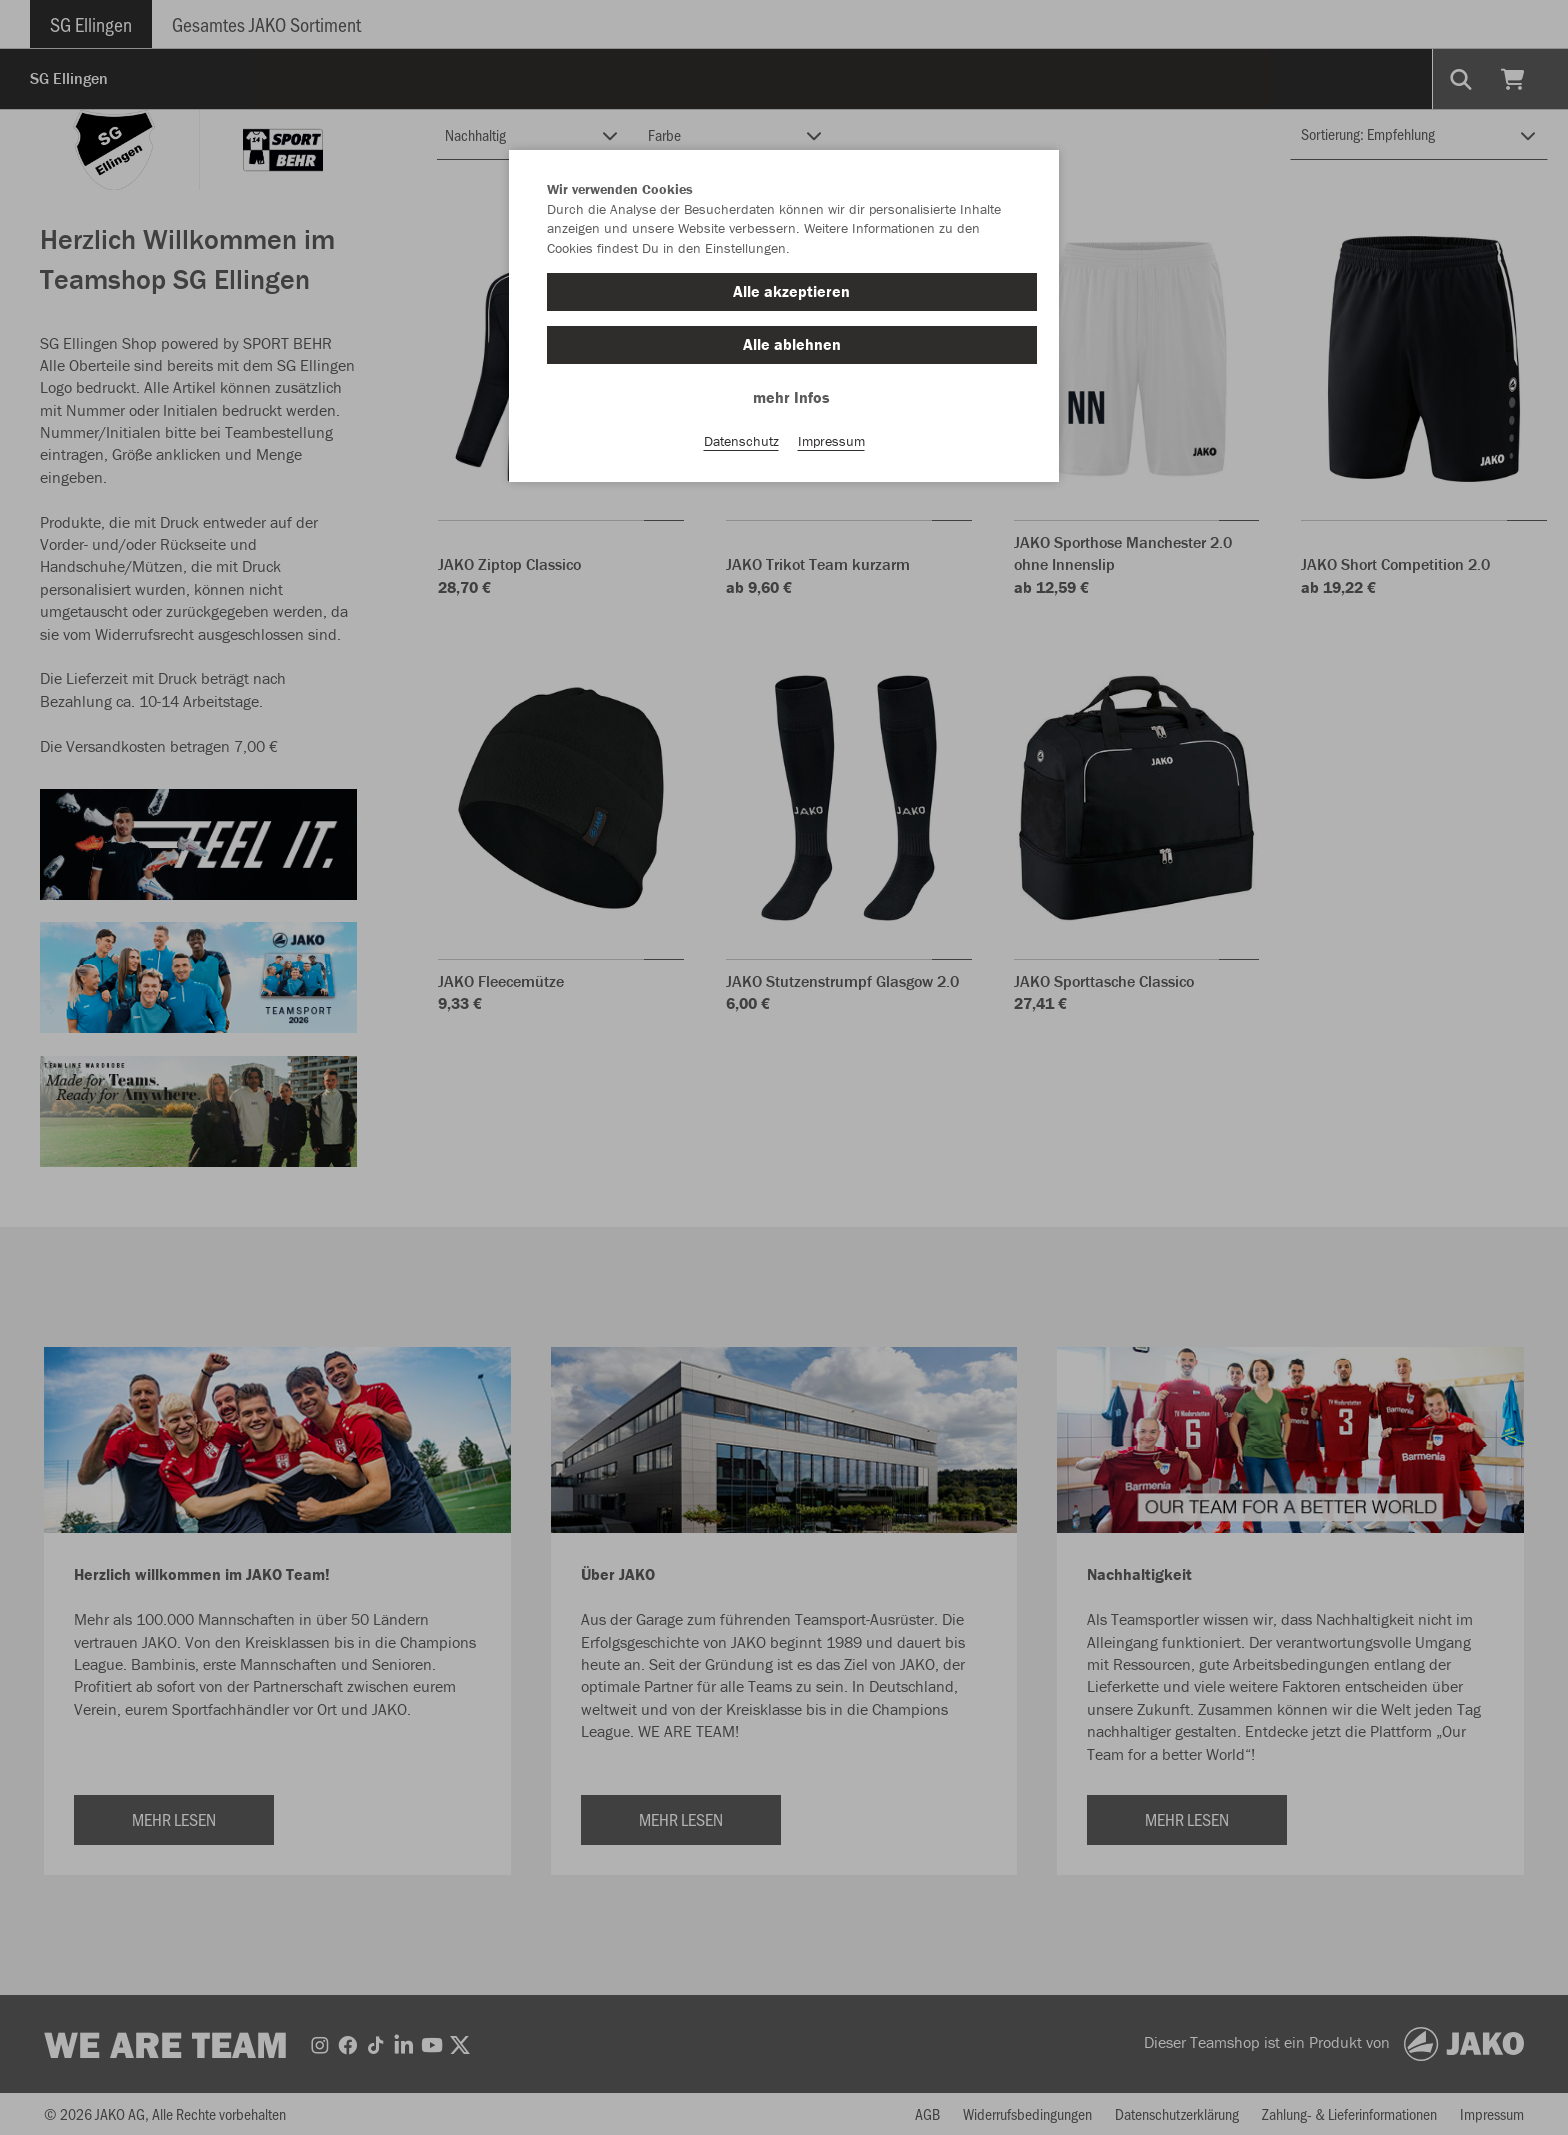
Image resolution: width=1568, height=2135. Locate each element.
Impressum (831, 441)
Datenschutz (741, 441)
